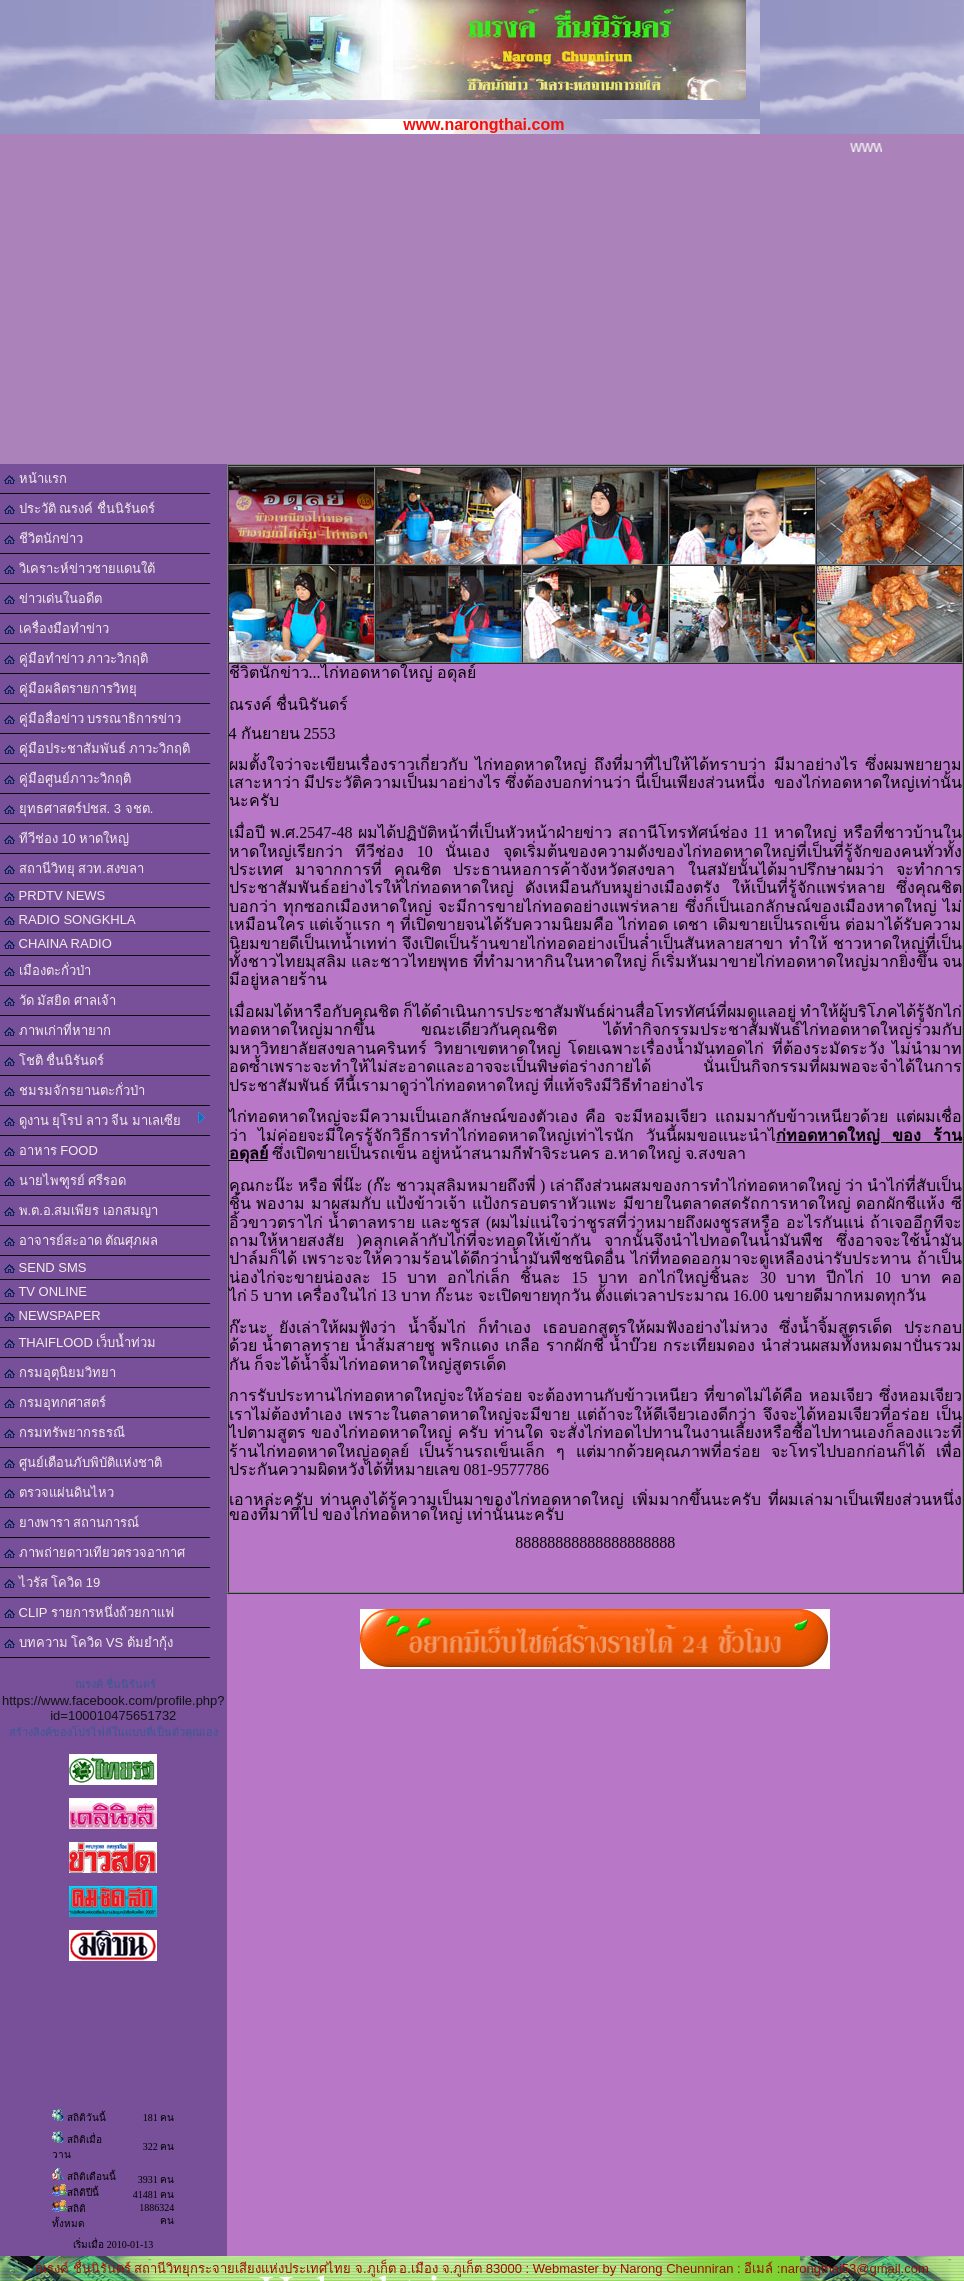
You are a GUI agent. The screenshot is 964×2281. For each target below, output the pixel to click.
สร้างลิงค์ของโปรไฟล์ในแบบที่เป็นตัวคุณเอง (113, 1732)
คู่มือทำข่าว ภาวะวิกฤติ (76, 658)
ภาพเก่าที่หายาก (57, 1030)
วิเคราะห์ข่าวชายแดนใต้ (79, 568)
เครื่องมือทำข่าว (56, 628)
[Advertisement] (482, 314)
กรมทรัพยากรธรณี (64, 1432)
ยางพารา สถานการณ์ (71, 1522)
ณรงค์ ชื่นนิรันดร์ (115, 1684)
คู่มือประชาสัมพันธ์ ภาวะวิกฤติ (97, 748)
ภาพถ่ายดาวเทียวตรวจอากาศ (94, 1552)
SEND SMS (45, 1267)
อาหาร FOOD (51, 1150)
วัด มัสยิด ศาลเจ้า (60, 1000)
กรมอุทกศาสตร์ (55, 1402)
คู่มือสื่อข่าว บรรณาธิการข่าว (92, 718)
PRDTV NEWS (54, 895)
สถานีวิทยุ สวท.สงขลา (74, 868)
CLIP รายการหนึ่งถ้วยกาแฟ (89, 1612)
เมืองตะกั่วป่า (47, 970)
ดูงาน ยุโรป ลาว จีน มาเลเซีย (104, 1120)
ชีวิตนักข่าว (43, 538)
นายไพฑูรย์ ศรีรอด (65, 1180)
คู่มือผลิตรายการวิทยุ (70, 688)
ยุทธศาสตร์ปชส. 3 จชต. (78, 808)
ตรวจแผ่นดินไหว (59, 1492)
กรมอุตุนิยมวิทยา (60, 1372)
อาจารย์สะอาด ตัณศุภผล (81, 1240)
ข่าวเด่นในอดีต (53, 598)
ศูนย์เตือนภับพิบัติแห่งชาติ (83, 1462)
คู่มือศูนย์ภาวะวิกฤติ (67, 778)
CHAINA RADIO (58, 943)
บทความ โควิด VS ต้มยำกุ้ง (88, 1642)
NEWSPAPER (52, 1315)
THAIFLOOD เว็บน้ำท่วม (80, 1342)
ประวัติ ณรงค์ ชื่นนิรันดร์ (79, 508)
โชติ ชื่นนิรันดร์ (54, 1060)
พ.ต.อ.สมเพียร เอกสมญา (81, 1210)
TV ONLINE (45, 1291)
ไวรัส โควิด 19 (52, 1582)
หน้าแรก (35, 478)
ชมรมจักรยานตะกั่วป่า (74, 1090)
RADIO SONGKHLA (70, 919)
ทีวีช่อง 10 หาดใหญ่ (66, 838)
